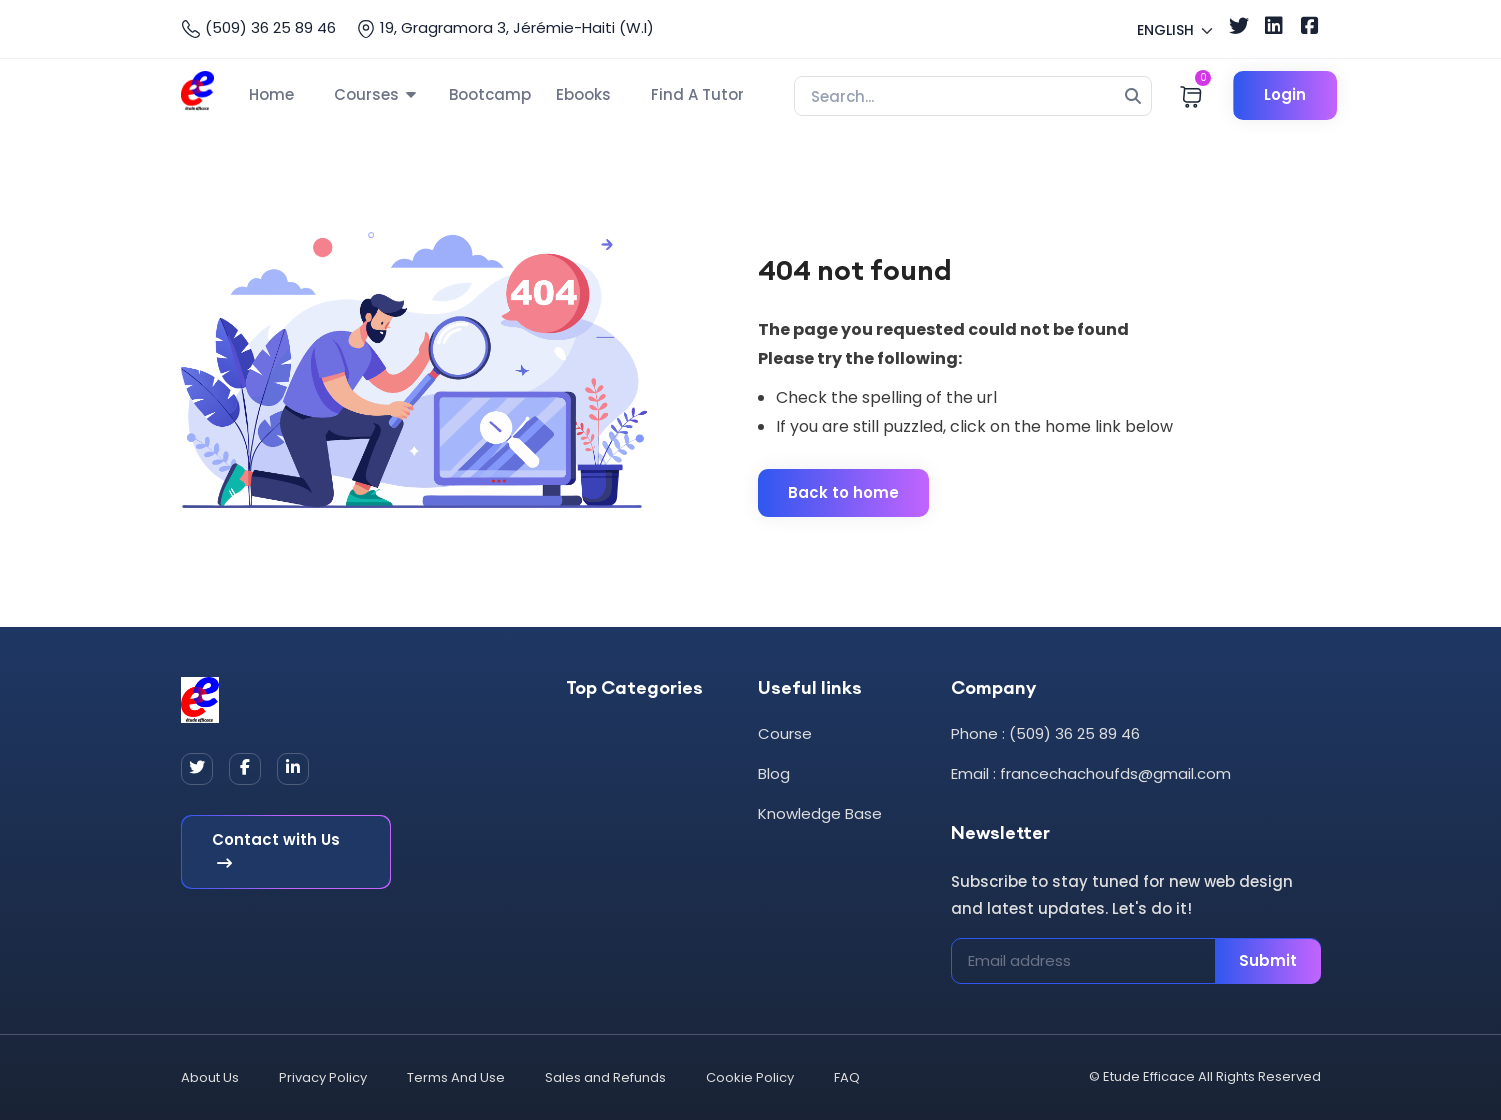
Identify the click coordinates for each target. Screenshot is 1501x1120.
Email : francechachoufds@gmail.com (1091, 773)
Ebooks (583, 94)
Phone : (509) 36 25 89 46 (1045, 733)
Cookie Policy (750, 1077)
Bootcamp (490, 94)
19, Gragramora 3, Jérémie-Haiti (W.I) (505, 28)
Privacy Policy (323, 1077)
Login (1285, 94)
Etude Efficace (1149, 1076)
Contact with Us (276, 850)
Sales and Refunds (605, 1077)
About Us (210, 1077)
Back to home (843, 492)
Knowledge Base (820, 813)
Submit (1268, 960)
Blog (774, 773)
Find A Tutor (697, 94)
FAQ (847, 1077)
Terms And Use (456, 1077)
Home (271, 94)
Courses (366, 94)
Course (785, 733)
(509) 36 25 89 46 (258, 28)
